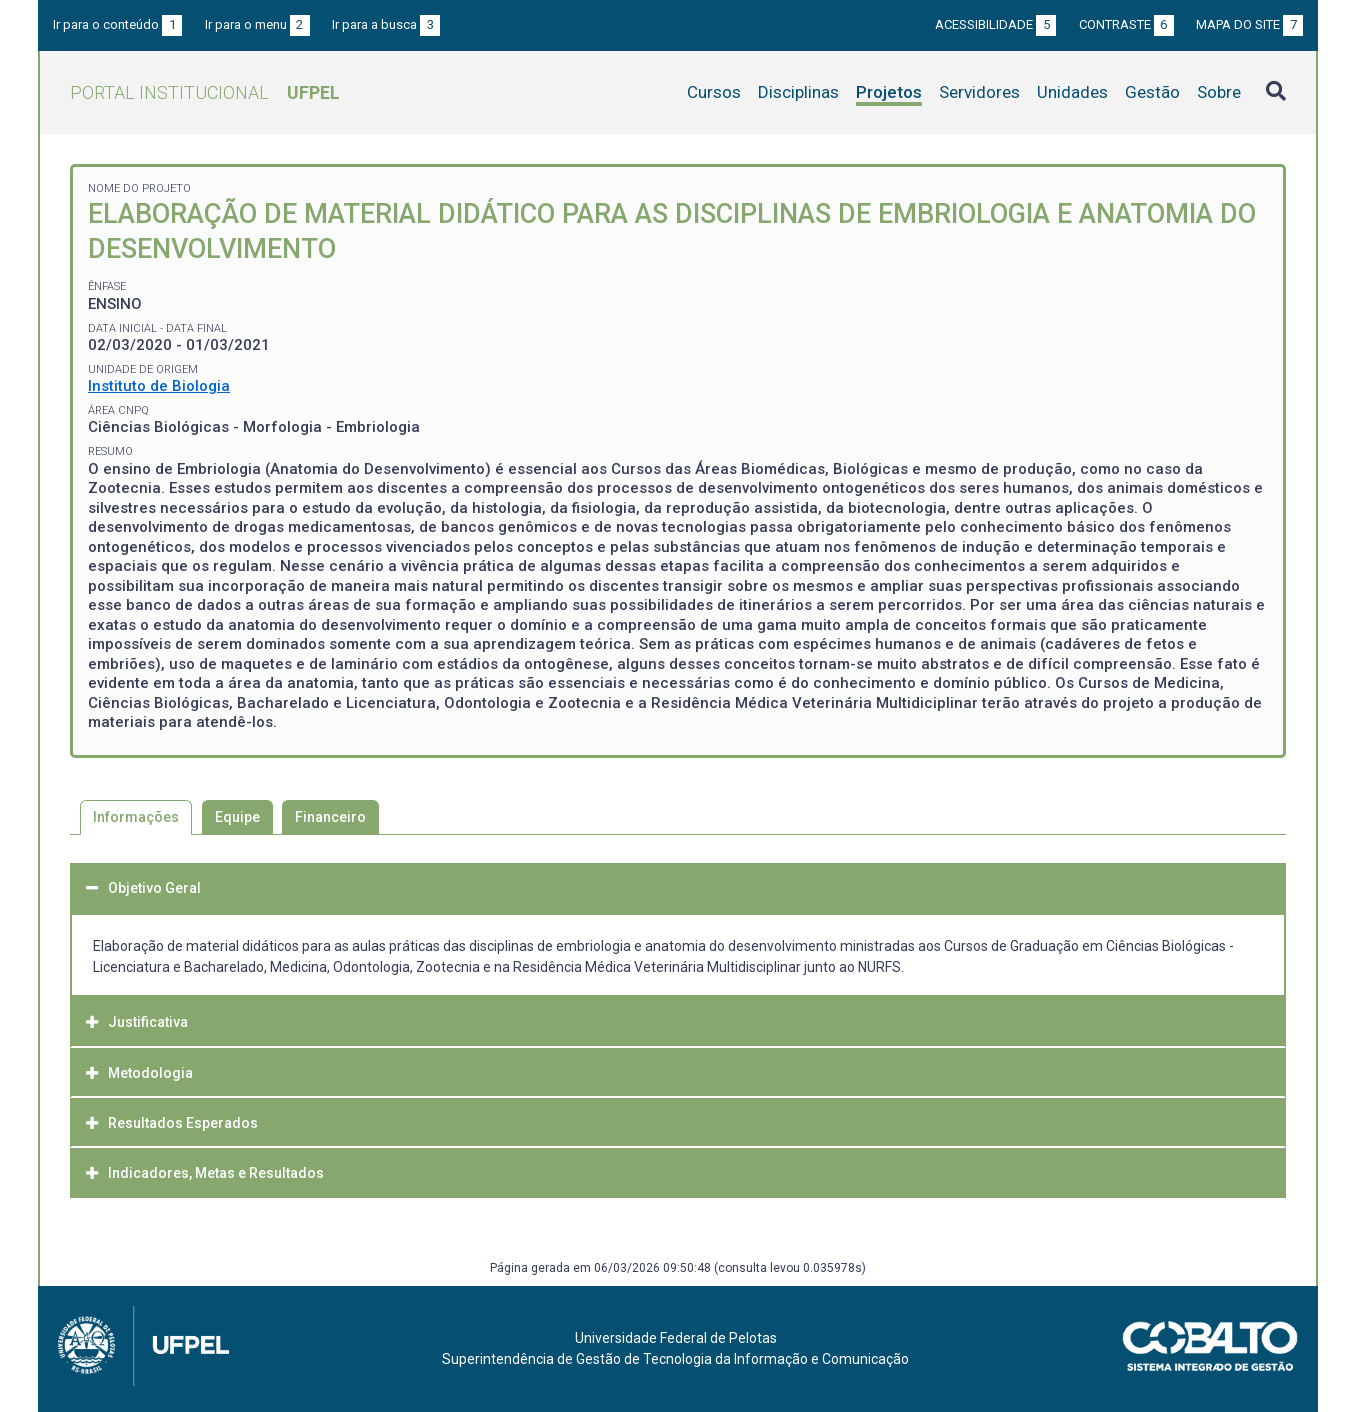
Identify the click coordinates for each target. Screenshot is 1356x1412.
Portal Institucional (205, 92)
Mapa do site (1249, 24)
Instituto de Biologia (159, 386)
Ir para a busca (386, 24)
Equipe (237, 817)
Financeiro (330, 817)
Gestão (1152, 92)
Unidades (1072, 92)
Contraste (1126, 24)
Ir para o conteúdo (117, 24)
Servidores (979, 92)
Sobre (1219, 92)
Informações (136, 817)
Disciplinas (798, 92)
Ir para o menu (257, 24)
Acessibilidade (995, 24)
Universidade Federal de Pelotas (676, 1338)
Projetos (889, 92)
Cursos (714, 92)
